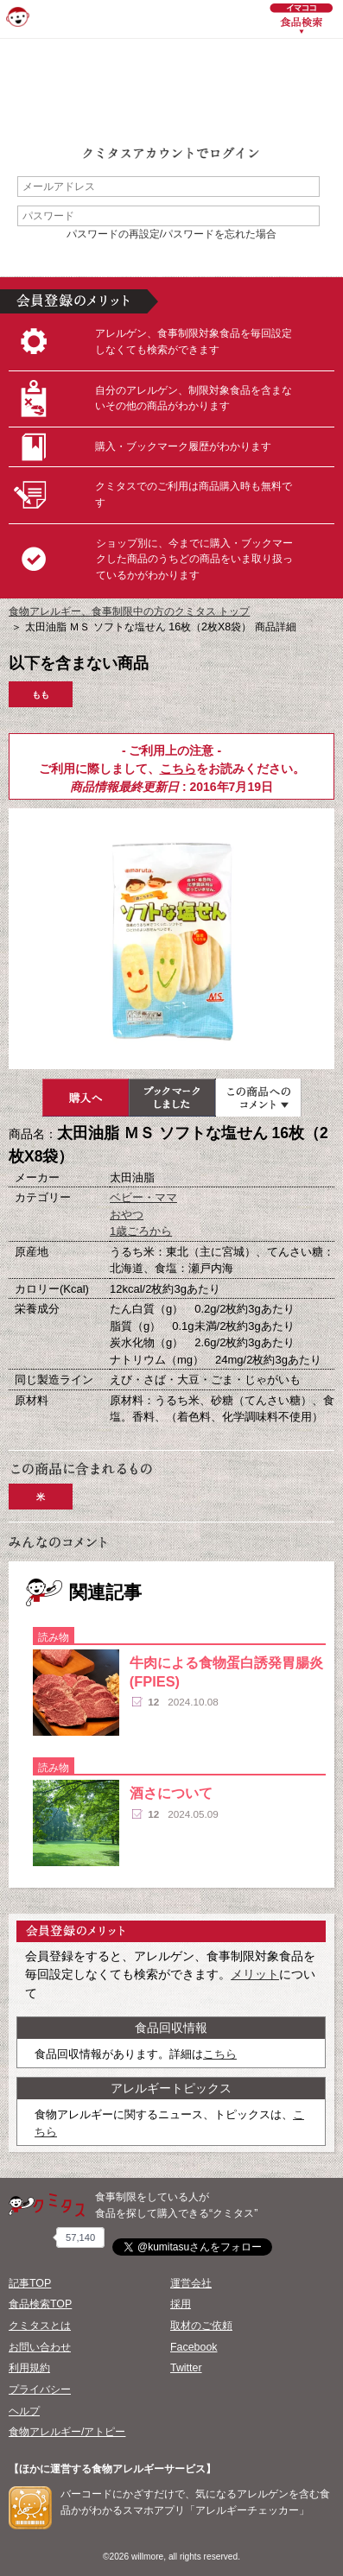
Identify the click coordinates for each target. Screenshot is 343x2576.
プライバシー (40, 2389)
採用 (180, 2304)
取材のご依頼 (201, 2326)
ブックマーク (172, 1098)
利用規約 (29, 2368)
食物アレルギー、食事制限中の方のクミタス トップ (129, 611)
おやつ (126, 1214)
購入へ (85, 1098)
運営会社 (191, 2283)
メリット (255, 1974)
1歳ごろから (141, 1231)
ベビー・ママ (143, 1197)
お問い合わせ (40, 2347)
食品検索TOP (40, 2304)
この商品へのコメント (258, 1098)
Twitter (186, 2368)
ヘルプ (24, 2411)
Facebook (193, 2347)
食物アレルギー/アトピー (67, 2432)
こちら (178, 768)
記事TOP (30, 2283)
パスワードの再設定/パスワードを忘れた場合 (171, 234)
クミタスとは (40, 2326)
